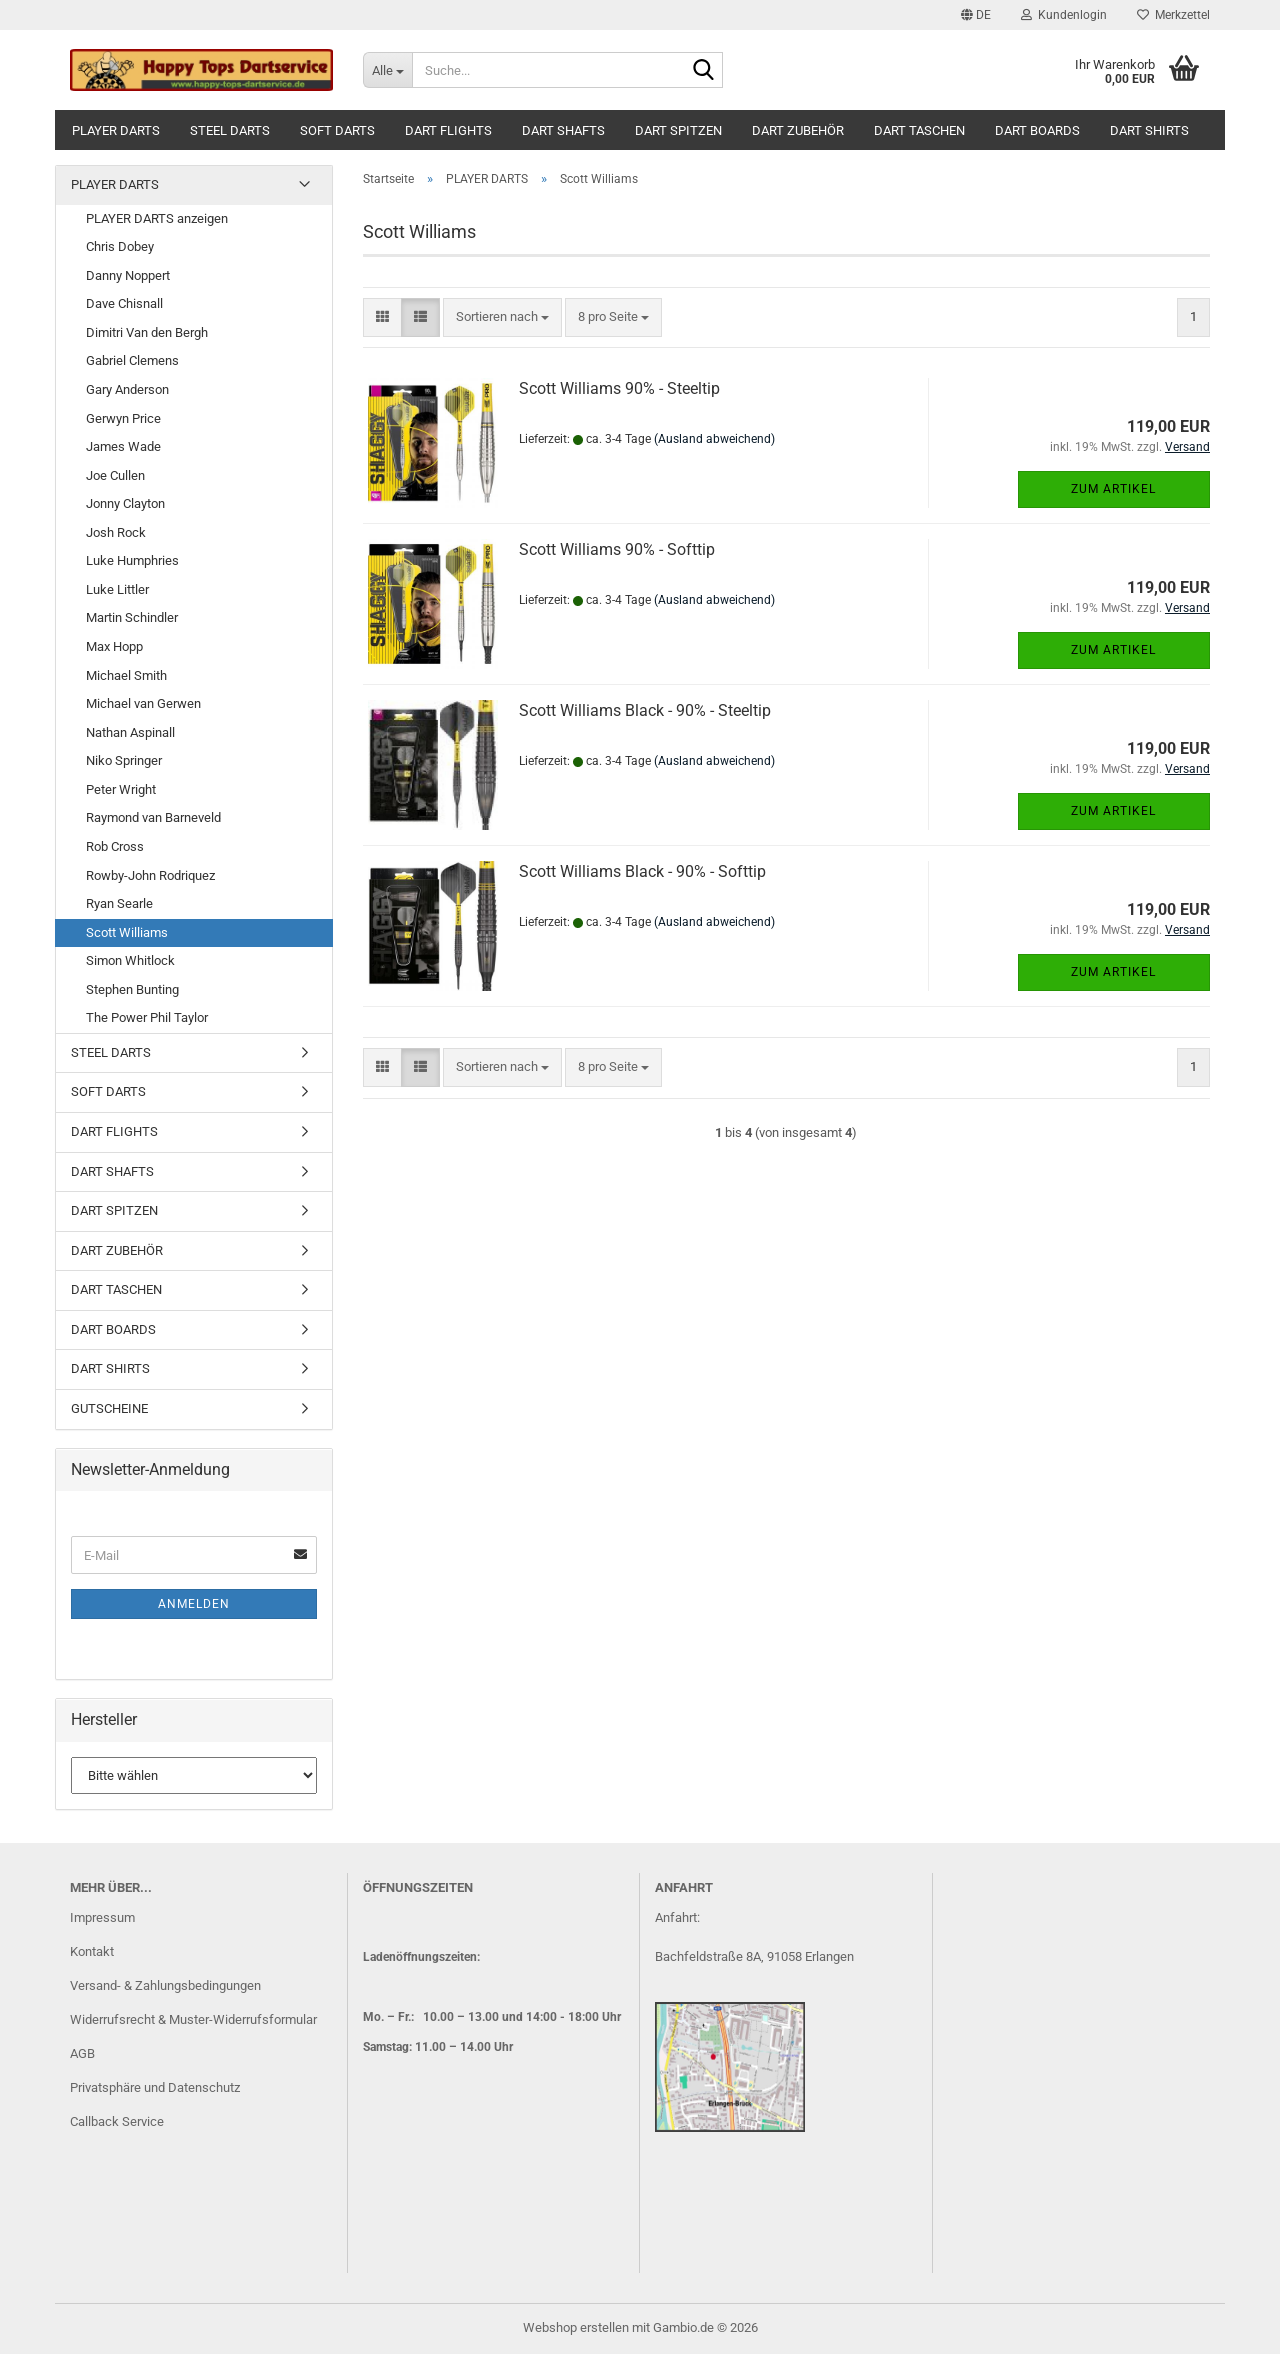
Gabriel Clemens (132, 360)
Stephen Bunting (132, 989)
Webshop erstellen (576, 2327)
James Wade (123, 446)
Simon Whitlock (130, 960)
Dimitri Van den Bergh (147, 332)
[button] (976, 15)
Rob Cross (115, 846)
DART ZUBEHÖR (798, 130)
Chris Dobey (120, 246)
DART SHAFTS (563, 130)
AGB (82, 2053)
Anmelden (194, 1604)
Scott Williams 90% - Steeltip (619, 388)
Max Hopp (114, 646)
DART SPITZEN (678, 130)
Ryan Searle (119, 903)
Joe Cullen (115, 475)
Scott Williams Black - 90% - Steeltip (645, 710)
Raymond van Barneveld (153, 817)
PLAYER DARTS (116, 130)
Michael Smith (126, 675)
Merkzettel (1173, 15)
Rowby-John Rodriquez (150, 875)
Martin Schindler (132, 617)
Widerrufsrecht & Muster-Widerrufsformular (193, 2019)
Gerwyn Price (123, 418)
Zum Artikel (1113, 489)
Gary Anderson (127, 389)
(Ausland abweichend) (714, 439)
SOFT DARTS (337, 130)
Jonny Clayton (125, 503)
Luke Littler (117, 589)
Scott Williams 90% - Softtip (617, 549)
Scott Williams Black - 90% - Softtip (642, 871)
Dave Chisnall (124, 303)
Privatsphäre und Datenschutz (155, 2087)
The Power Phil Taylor (147, 1017)
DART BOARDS (1037, 130)
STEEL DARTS (230, 130)
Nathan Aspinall (130, 732)
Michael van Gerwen (143, 703)
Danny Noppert (128, 275)
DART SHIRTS (1149, 130)
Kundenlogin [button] (1064, 15)
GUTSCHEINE (109, 1408)
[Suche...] (387, 70)
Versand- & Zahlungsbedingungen (165, 1985)
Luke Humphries (132, 560)
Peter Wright (121, 789)
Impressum (102, 1917)
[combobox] (502, 317)
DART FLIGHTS (448, 130)
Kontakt (92, 1951)
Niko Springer (124, 760)
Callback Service (117, 2121)
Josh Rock (116, 532)
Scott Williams (127, 932)
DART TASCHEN (919, 130)
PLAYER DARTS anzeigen (157, 218)
